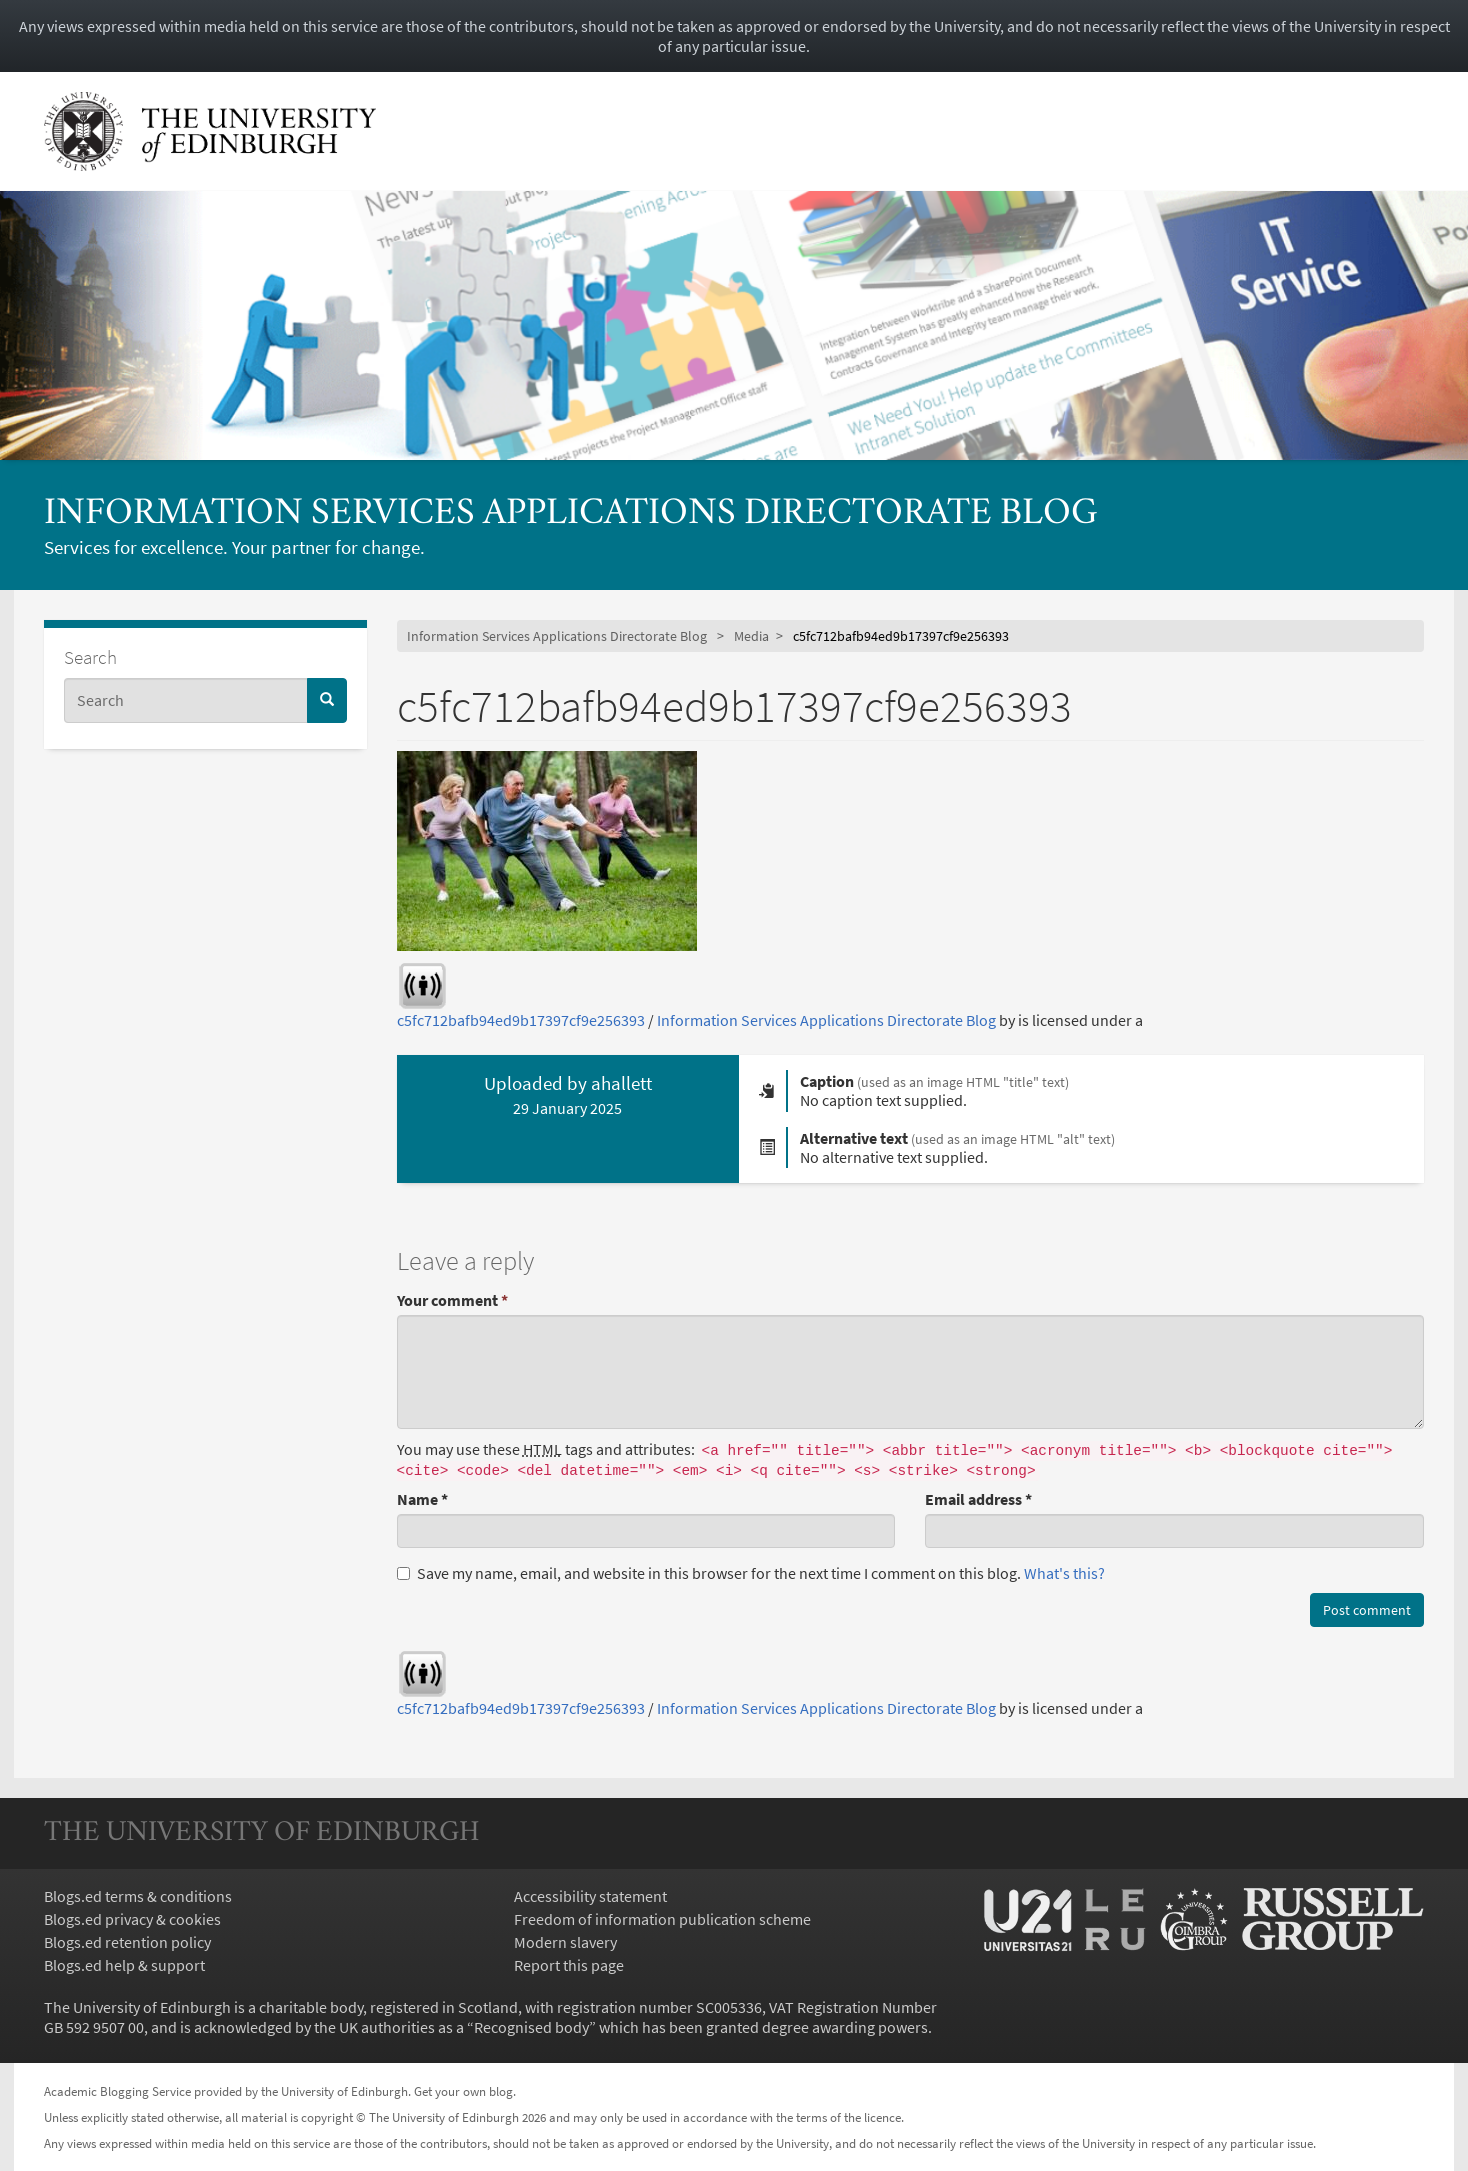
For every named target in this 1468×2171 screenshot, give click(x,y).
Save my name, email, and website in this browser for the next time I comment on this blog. (751, 1573)
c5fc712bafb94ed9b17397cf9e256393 (521, 1020)
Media (751, 636)
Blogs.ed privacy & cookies (132, 1919)
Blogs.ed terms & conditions (138, 1896)
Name (422, 1499)
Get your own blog (463, 2091)
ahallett (621, 1083)
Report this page (569, 1965)
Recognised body (531, 2027)
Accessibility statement (590, 1896)
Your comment (452, 1300)
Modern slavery (565, 1942)
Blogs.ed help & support (124, 1965)
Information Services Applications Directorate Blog (571, 514)
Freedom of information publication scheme (662, 1919)
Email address (978, 1499)
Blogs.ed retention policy (127, 1942)
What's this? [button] (1064, 1573)
